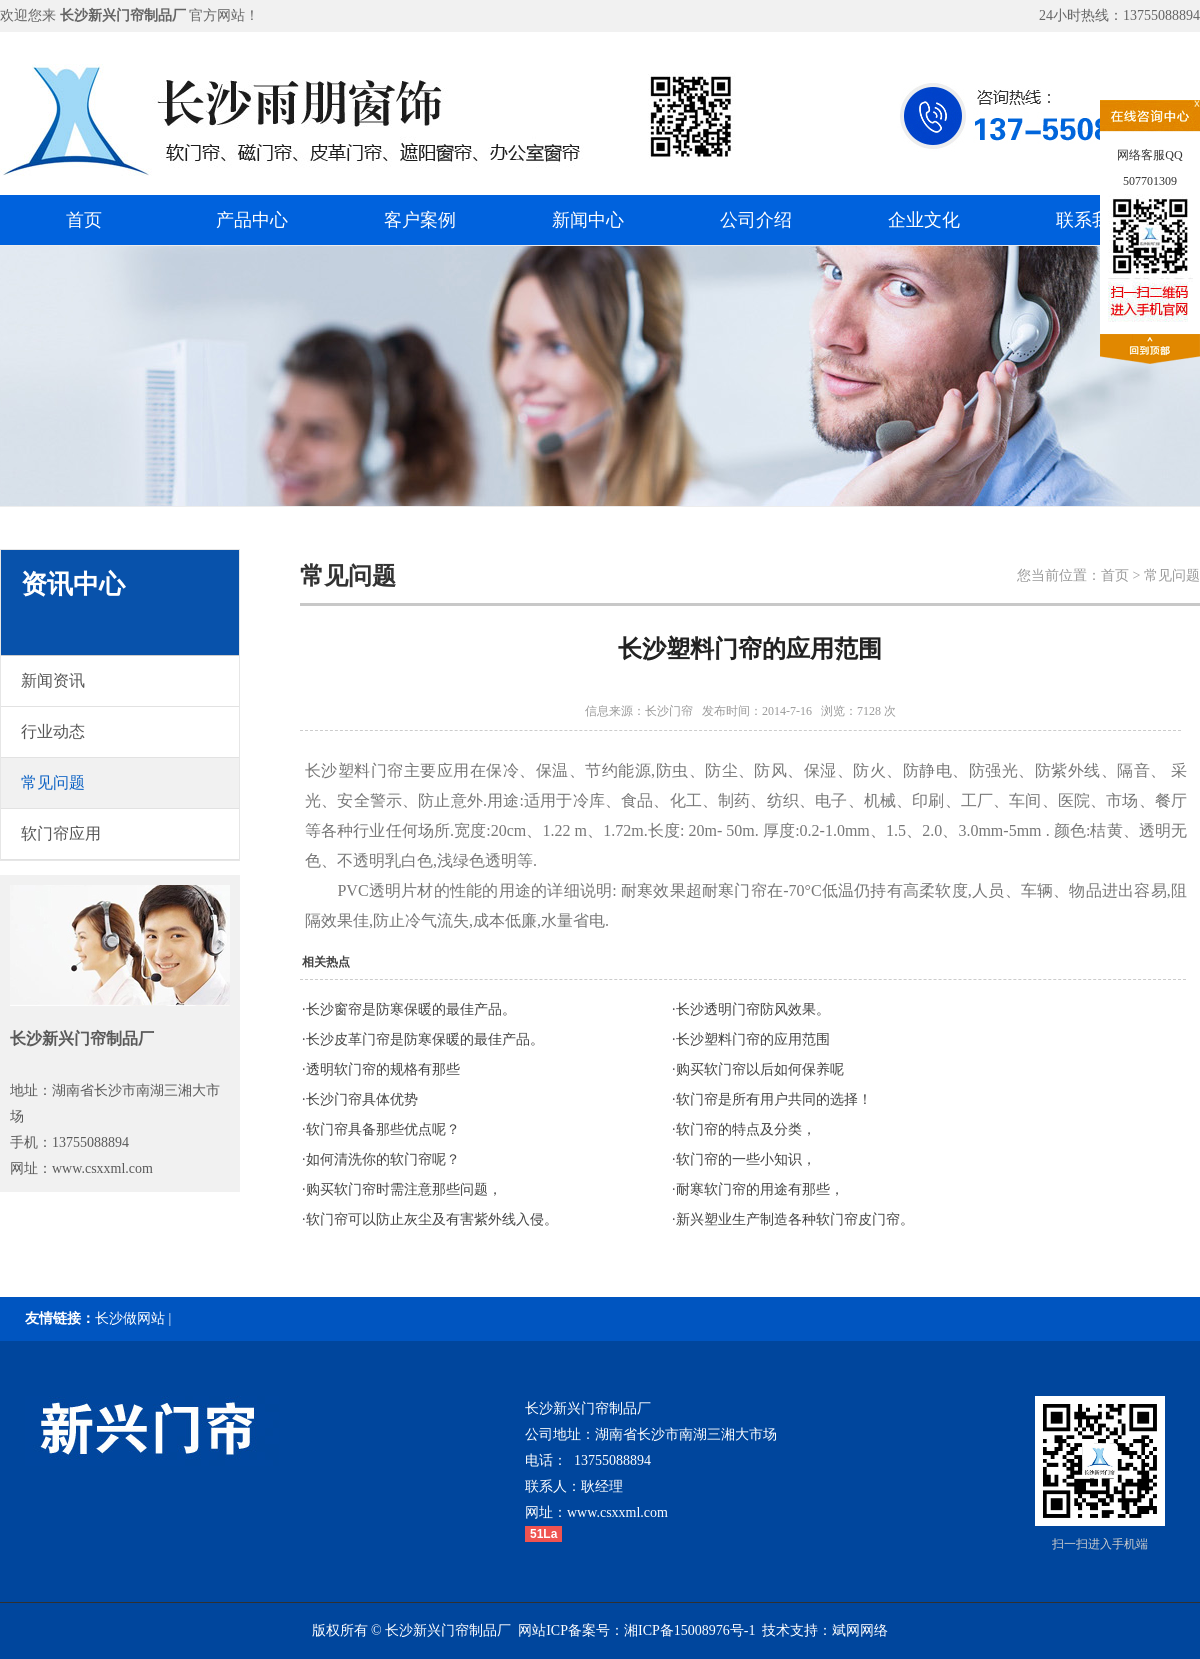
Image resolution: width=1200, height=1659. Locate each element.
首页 (84, 220)
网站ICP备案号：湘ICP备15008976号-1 (636, 1630)
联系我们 (1092, 220)
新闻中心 (588, 220)
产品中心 (252, 220)
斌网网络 (860, 1630)
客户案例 (420, 220)
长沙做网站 (130, 1318)
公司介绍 (756, 220)
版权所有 (340, 1630)
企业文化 (924, 220)
